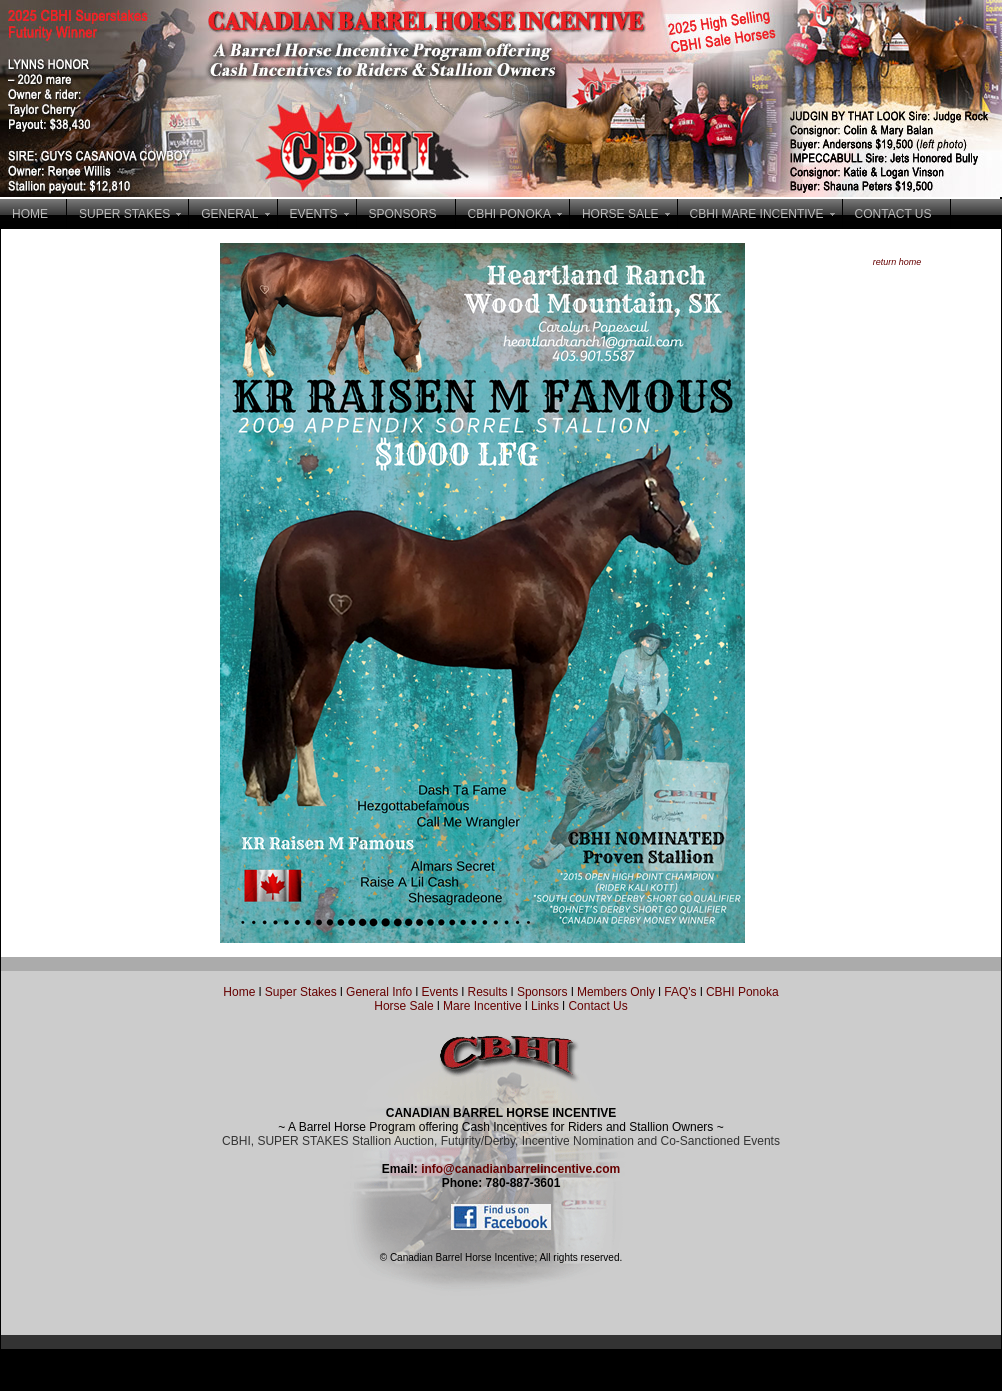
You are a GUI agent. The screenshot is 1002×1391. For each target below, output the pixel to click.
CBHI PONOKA (509, 214)
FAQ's (680, 992)
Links (543, 1006)
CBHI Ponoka (742, 992)
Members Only (617, 992)
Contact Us (597, 1006)
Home (239, 992)
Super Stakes (301, 992)
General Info (380, 992)
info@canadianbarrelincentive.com (520, 1169)
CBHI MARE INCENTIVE (757, 214)
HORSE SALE (620, 214)
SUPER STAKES (124, 214)
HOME (30, 214)
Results (488, 992)
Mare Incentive (482, 1006)
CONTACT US (893, 214)
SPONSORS (403, 214)
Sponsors (542, 992)
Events (439, 992)
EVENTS (314, 214)
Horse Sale (403, 1006)
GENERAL (229, 214)
